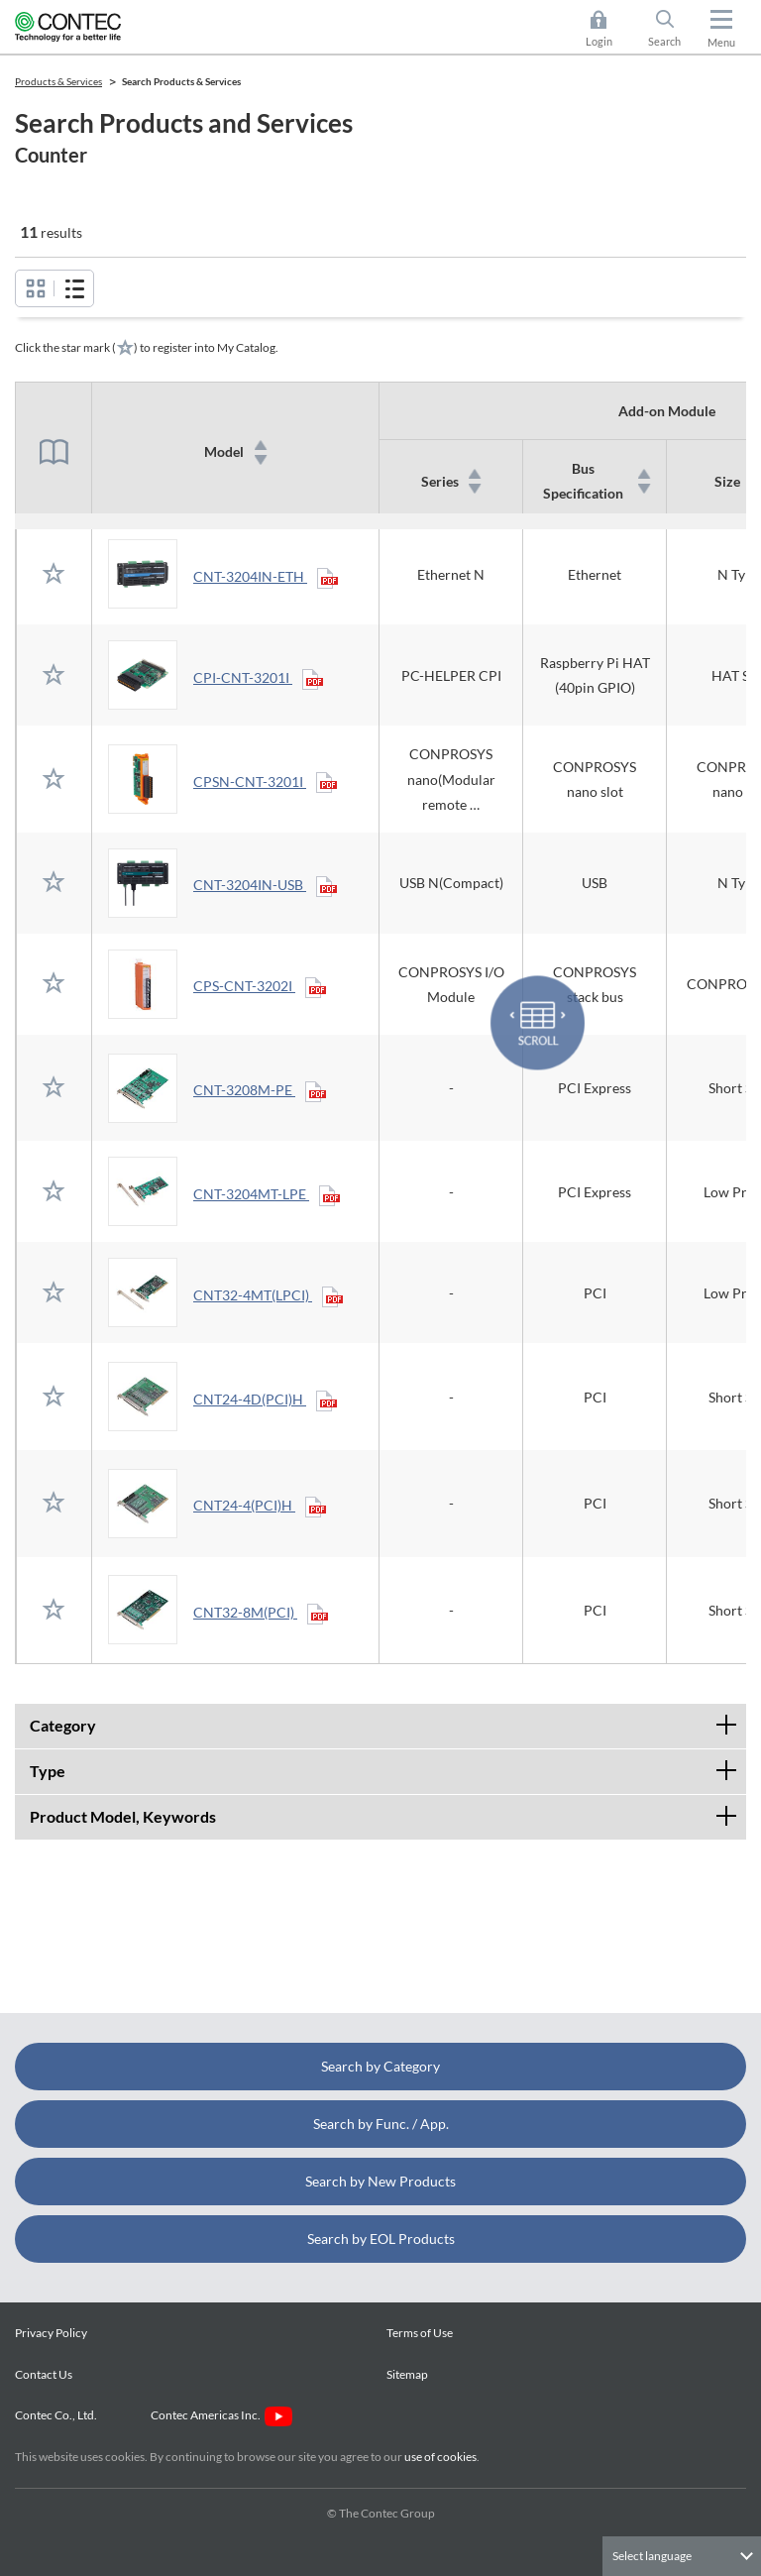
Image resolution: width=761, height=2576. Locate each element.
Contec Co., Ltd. (58, 2415)
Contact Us (43, 2374)
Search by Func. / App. (381, 2123)
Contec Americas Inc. (221, 2415)
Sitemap (407, 2374)
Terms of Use (419, 2332)
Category (388, 1719)
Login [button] (609, 29)
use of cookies (440, 2456)
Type (388, 1764)
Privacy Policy (51, 2332)
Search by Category (380, 2066)
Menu (721, 42)
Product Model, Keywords (388, 1810)
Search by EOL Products (381, 2238)
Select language (652, 2555)
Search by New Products (380, 2181)
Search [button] (673, 29)
